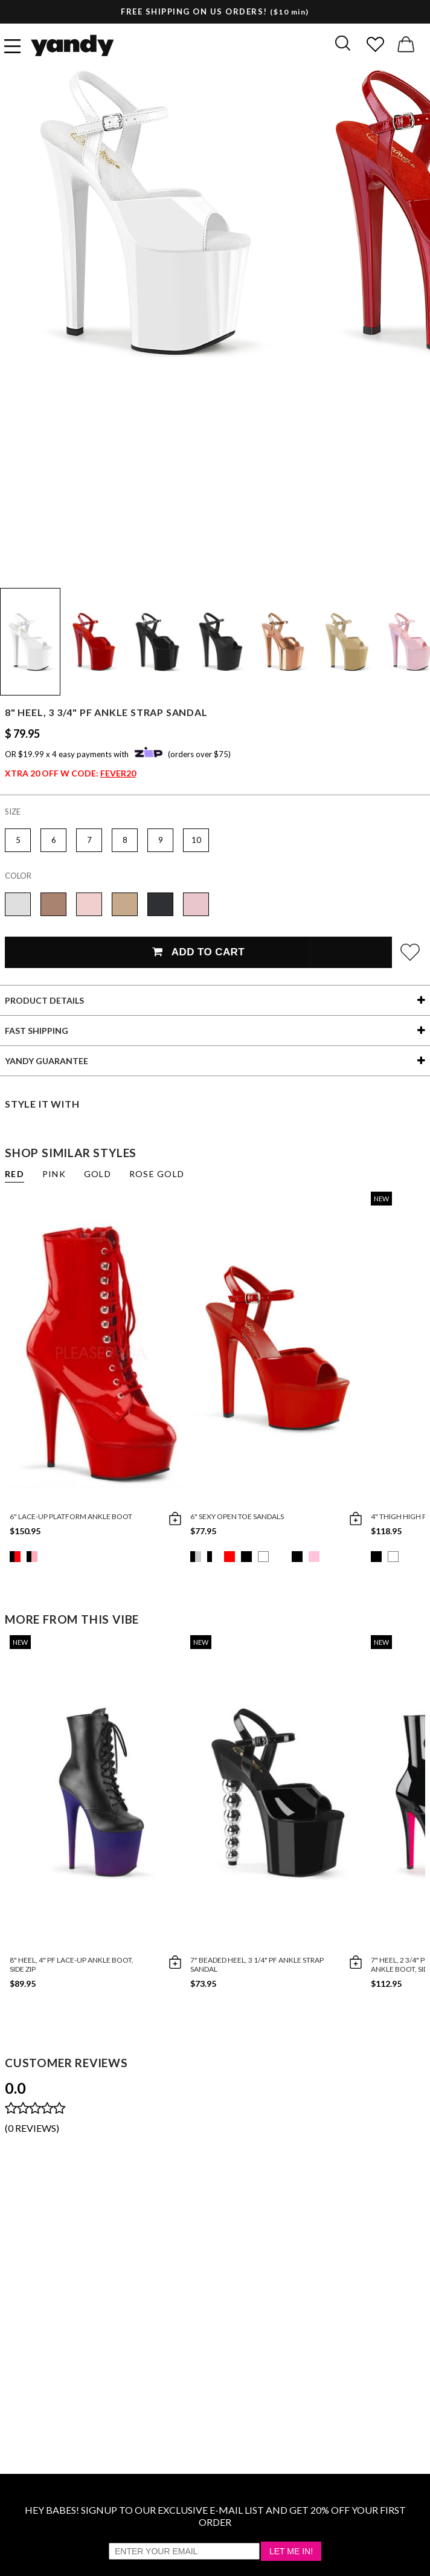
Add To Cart (198, 952)
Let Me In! (291, 2551)
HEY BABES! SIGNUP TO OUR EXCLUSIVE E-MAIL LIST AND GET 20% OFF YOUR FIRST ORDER (215, 2516)
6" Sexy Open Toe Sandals (237, 1516)
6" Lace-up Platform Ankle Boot (71, 1516)
